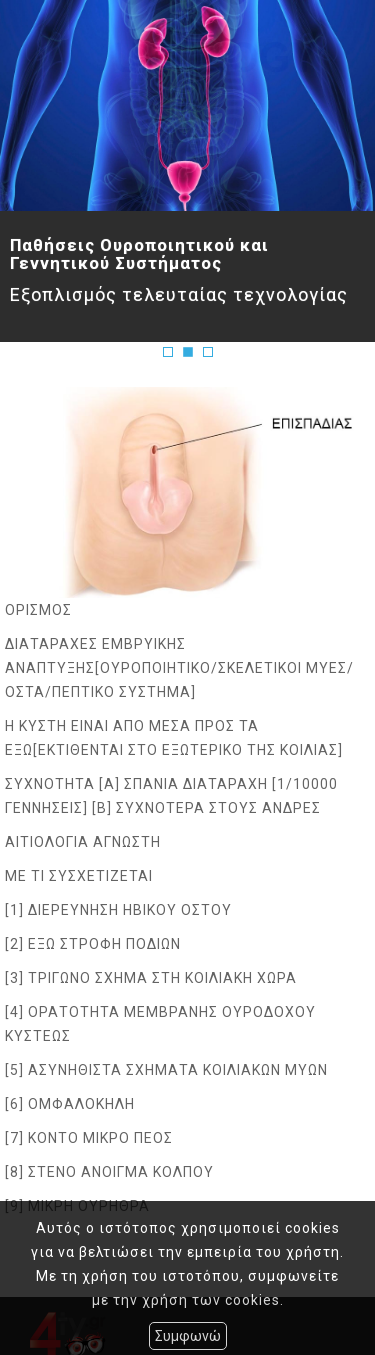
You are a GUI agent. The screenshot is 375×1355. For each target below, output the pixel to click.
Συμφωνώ (188, 1336)
